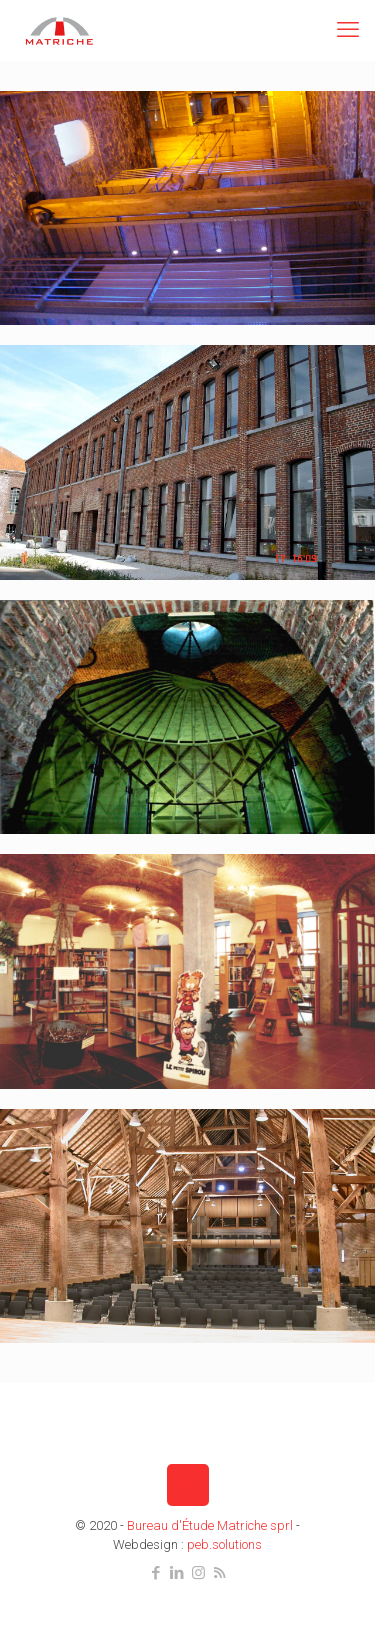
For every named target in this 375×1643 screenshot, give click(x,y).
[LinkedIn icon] (177, 1573)
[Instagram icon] (198, 1573)
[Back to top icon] (188, 1485)
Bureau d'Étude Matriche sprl (210, 1525)
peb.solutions (224, 1544)
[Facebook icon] (156, 1573)
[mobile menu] (348, 30)
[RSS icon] (219, 1573)
